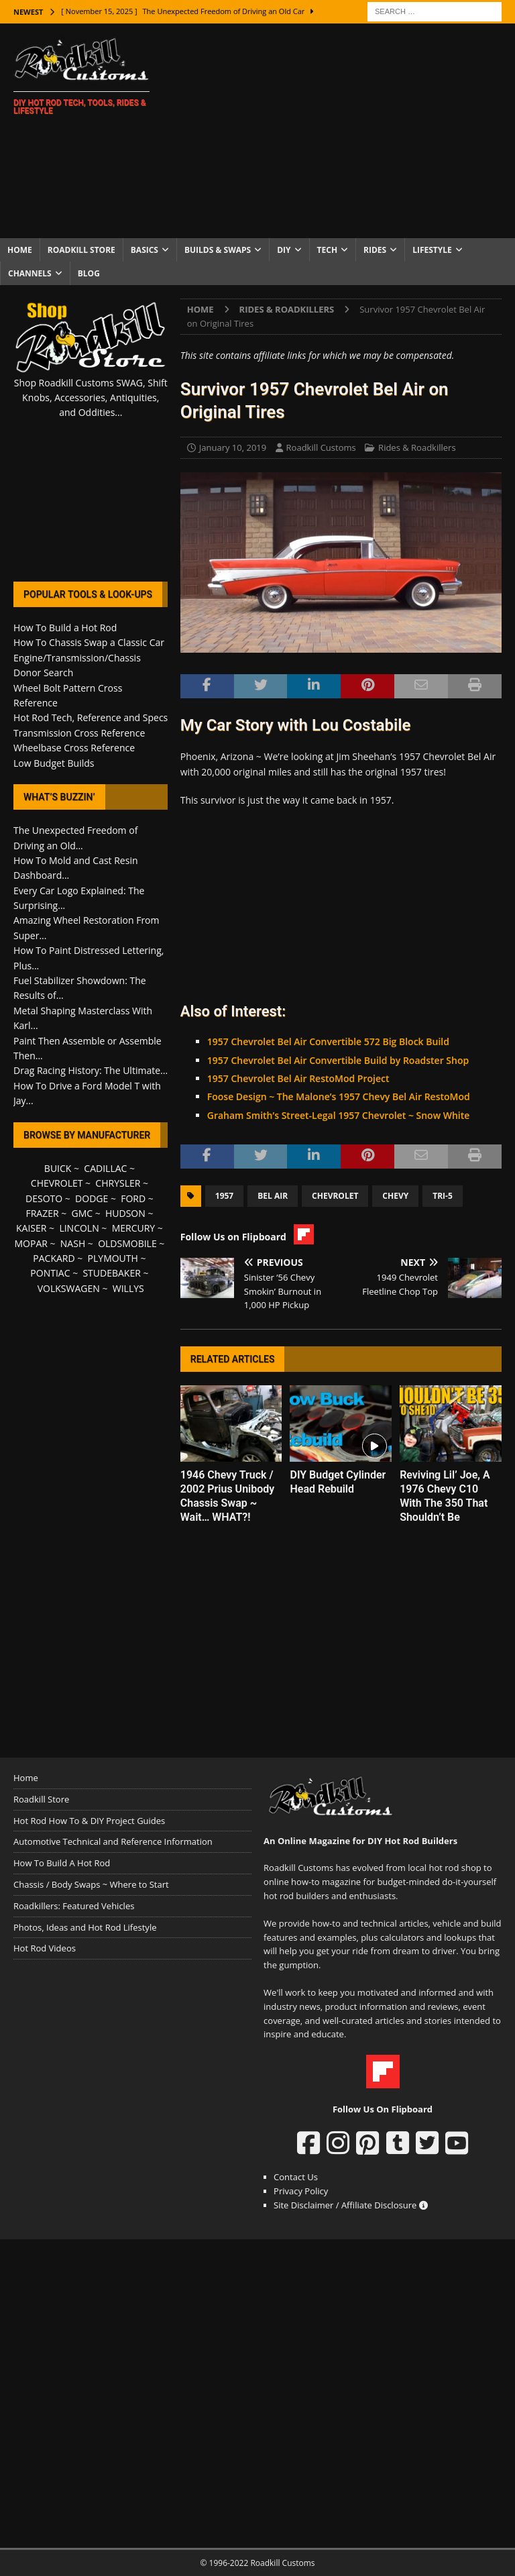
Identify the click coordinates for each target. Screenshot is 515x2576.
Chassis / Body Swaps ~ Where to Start (91, 1884)
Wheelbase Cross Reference (74, 747)
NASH (72, 1243)
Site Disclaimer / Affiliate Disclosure (351, 2205)
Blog (89, 273)
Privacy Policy (301, 2191)
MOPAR (30, 1243)
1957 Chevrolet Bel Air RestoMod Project (298, 1078)
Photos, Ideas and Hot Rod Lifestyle (84, 1927)
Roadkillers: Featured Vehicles (73, 1906)
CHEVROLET (57, 1183)
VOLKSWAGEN (69, 1288)
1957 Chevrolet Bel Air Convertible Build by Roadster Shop (338, 1060)
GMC (82, 1213)
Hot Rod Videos (44, 1948)
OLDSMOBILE (127, 1243)
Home (19, 250)
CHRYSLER (117, 1183)
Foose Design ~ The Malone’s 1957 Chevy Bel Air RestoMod (338, 1096)
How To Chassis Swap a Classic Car (88, 642)
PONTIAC (50, 1273)
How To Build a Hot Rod (65, 627)
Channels (30, 273)
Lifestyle (432, 250)
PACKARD (53, 1258)
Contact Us (296, 2177)
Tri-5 (443, 1195)
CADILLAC (105, 1168)
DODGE (91, 1198)
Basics (144, 250)
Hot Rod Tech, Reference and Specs (90, 717)
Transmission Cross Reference (79, 733)
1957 (224, 1195)
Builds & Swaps (217, 250)
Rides (374, 250)
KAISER (31, 1228)
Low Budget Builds (53, 763)
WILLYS (128, 1288)
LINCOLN (79, 1228)
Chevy (395, 1195)
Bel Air (273, 1195)
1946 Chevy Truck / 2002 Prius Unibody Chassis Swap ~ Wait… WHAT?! (227, 1495)
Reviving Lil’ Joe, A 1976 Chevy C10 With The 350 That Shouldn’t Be (445, 1495)
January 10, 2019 (232, 447)
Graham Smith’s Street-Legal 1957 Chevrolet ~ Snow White (338, 1115)
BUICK (58, 1168)
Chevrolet (335, 1195)
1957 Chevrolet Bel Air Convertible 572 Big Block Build (328, 1041)
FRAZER (41, 1213)
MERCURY (134, 1228)
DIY (283, 250)
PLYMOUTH (113, 1258)
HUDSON (125, 1213)
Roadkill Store (81, 250)
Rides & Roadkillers (416, 447)
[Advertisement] (345, 131)
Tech (327, 250)
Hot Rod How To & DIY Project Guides (89, 1821)
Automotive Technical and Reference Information (113, 1841)
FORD (133, 1198)
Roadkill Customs (321, 447)
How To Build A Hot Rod (61, 1863)
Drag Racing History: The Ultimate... (90, 1070)
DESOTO (43, 1198)
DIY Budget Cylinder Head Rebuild (338, 1481)
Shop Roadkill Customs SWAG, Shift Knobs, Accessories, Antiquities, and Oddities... (91, 397)
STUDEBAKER (111, 1273)
